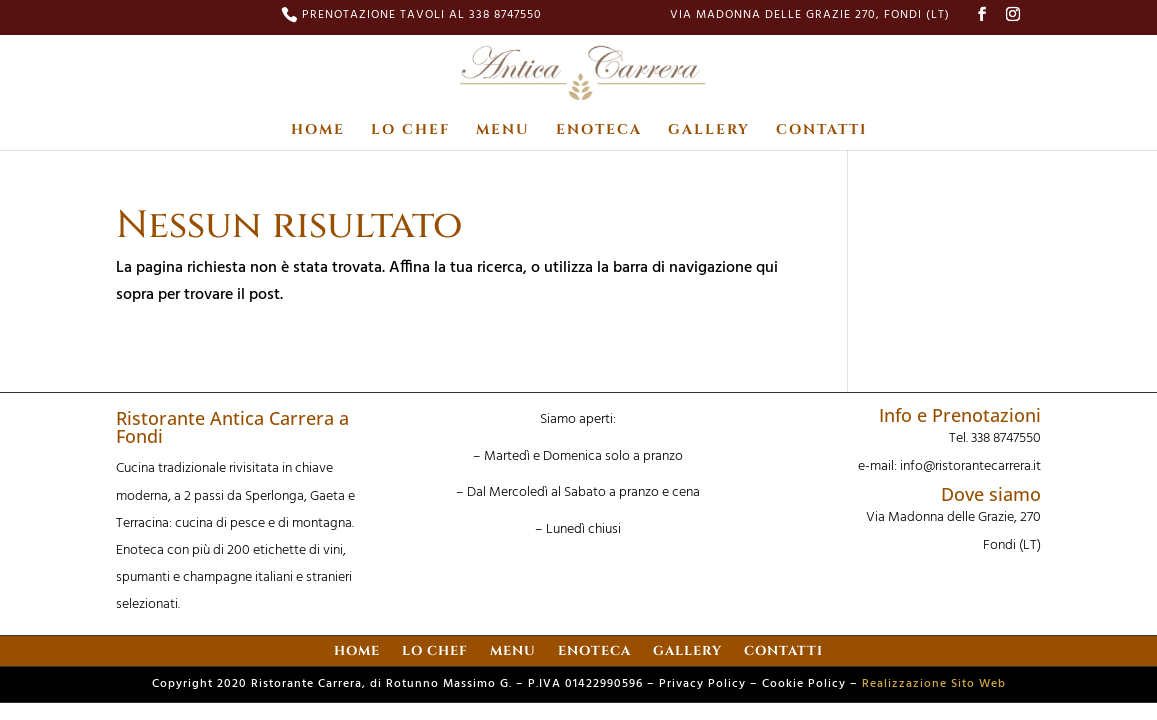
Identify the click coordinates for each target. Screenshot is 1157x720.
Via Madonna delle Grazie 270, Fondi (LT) (810, 17)
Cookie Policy (804, 684)
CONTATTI (821, 131)
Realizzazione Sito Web (934, 684)
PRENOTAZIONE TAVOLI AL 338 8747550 (422, 17)
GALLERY (709, 131)
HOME (318, 131)
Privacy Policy (702, 684)
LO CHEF (410, 131)
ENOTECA (599, 131)
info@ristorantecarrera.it (970, 466)
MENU (503, 131)
